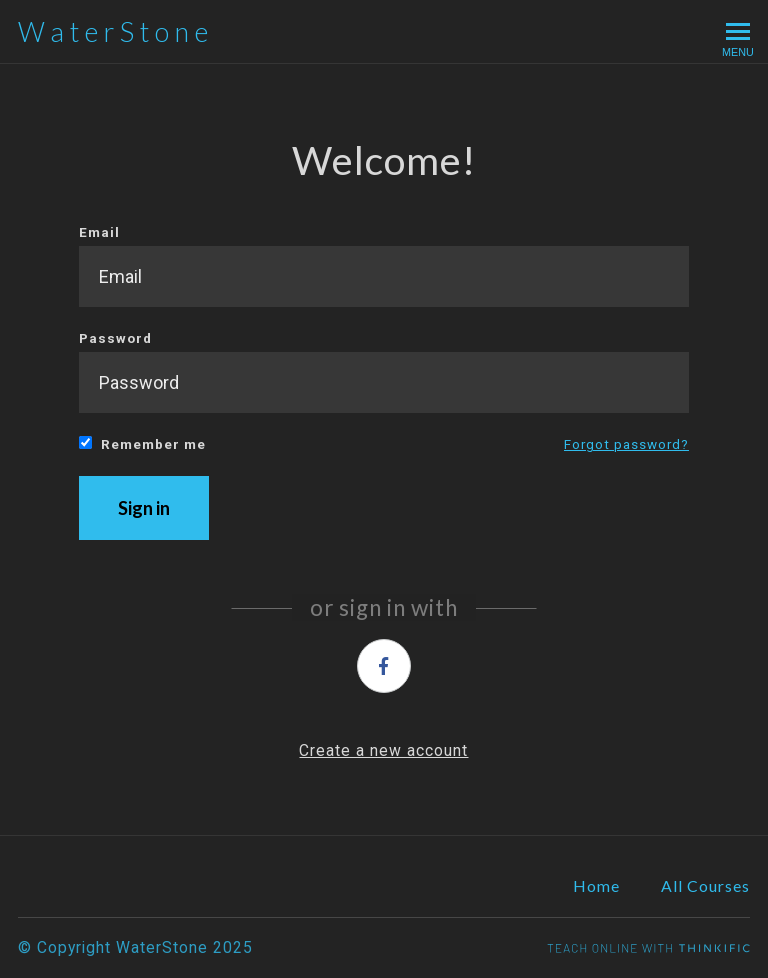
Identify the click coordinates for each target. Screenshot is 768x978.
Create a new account (383, 750)
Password (384, 371)
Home (596, 885)
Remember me (142, 444)
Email (384, 265)
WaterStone (116, 31)
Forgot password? (626, 444)
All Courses (705, 885)
